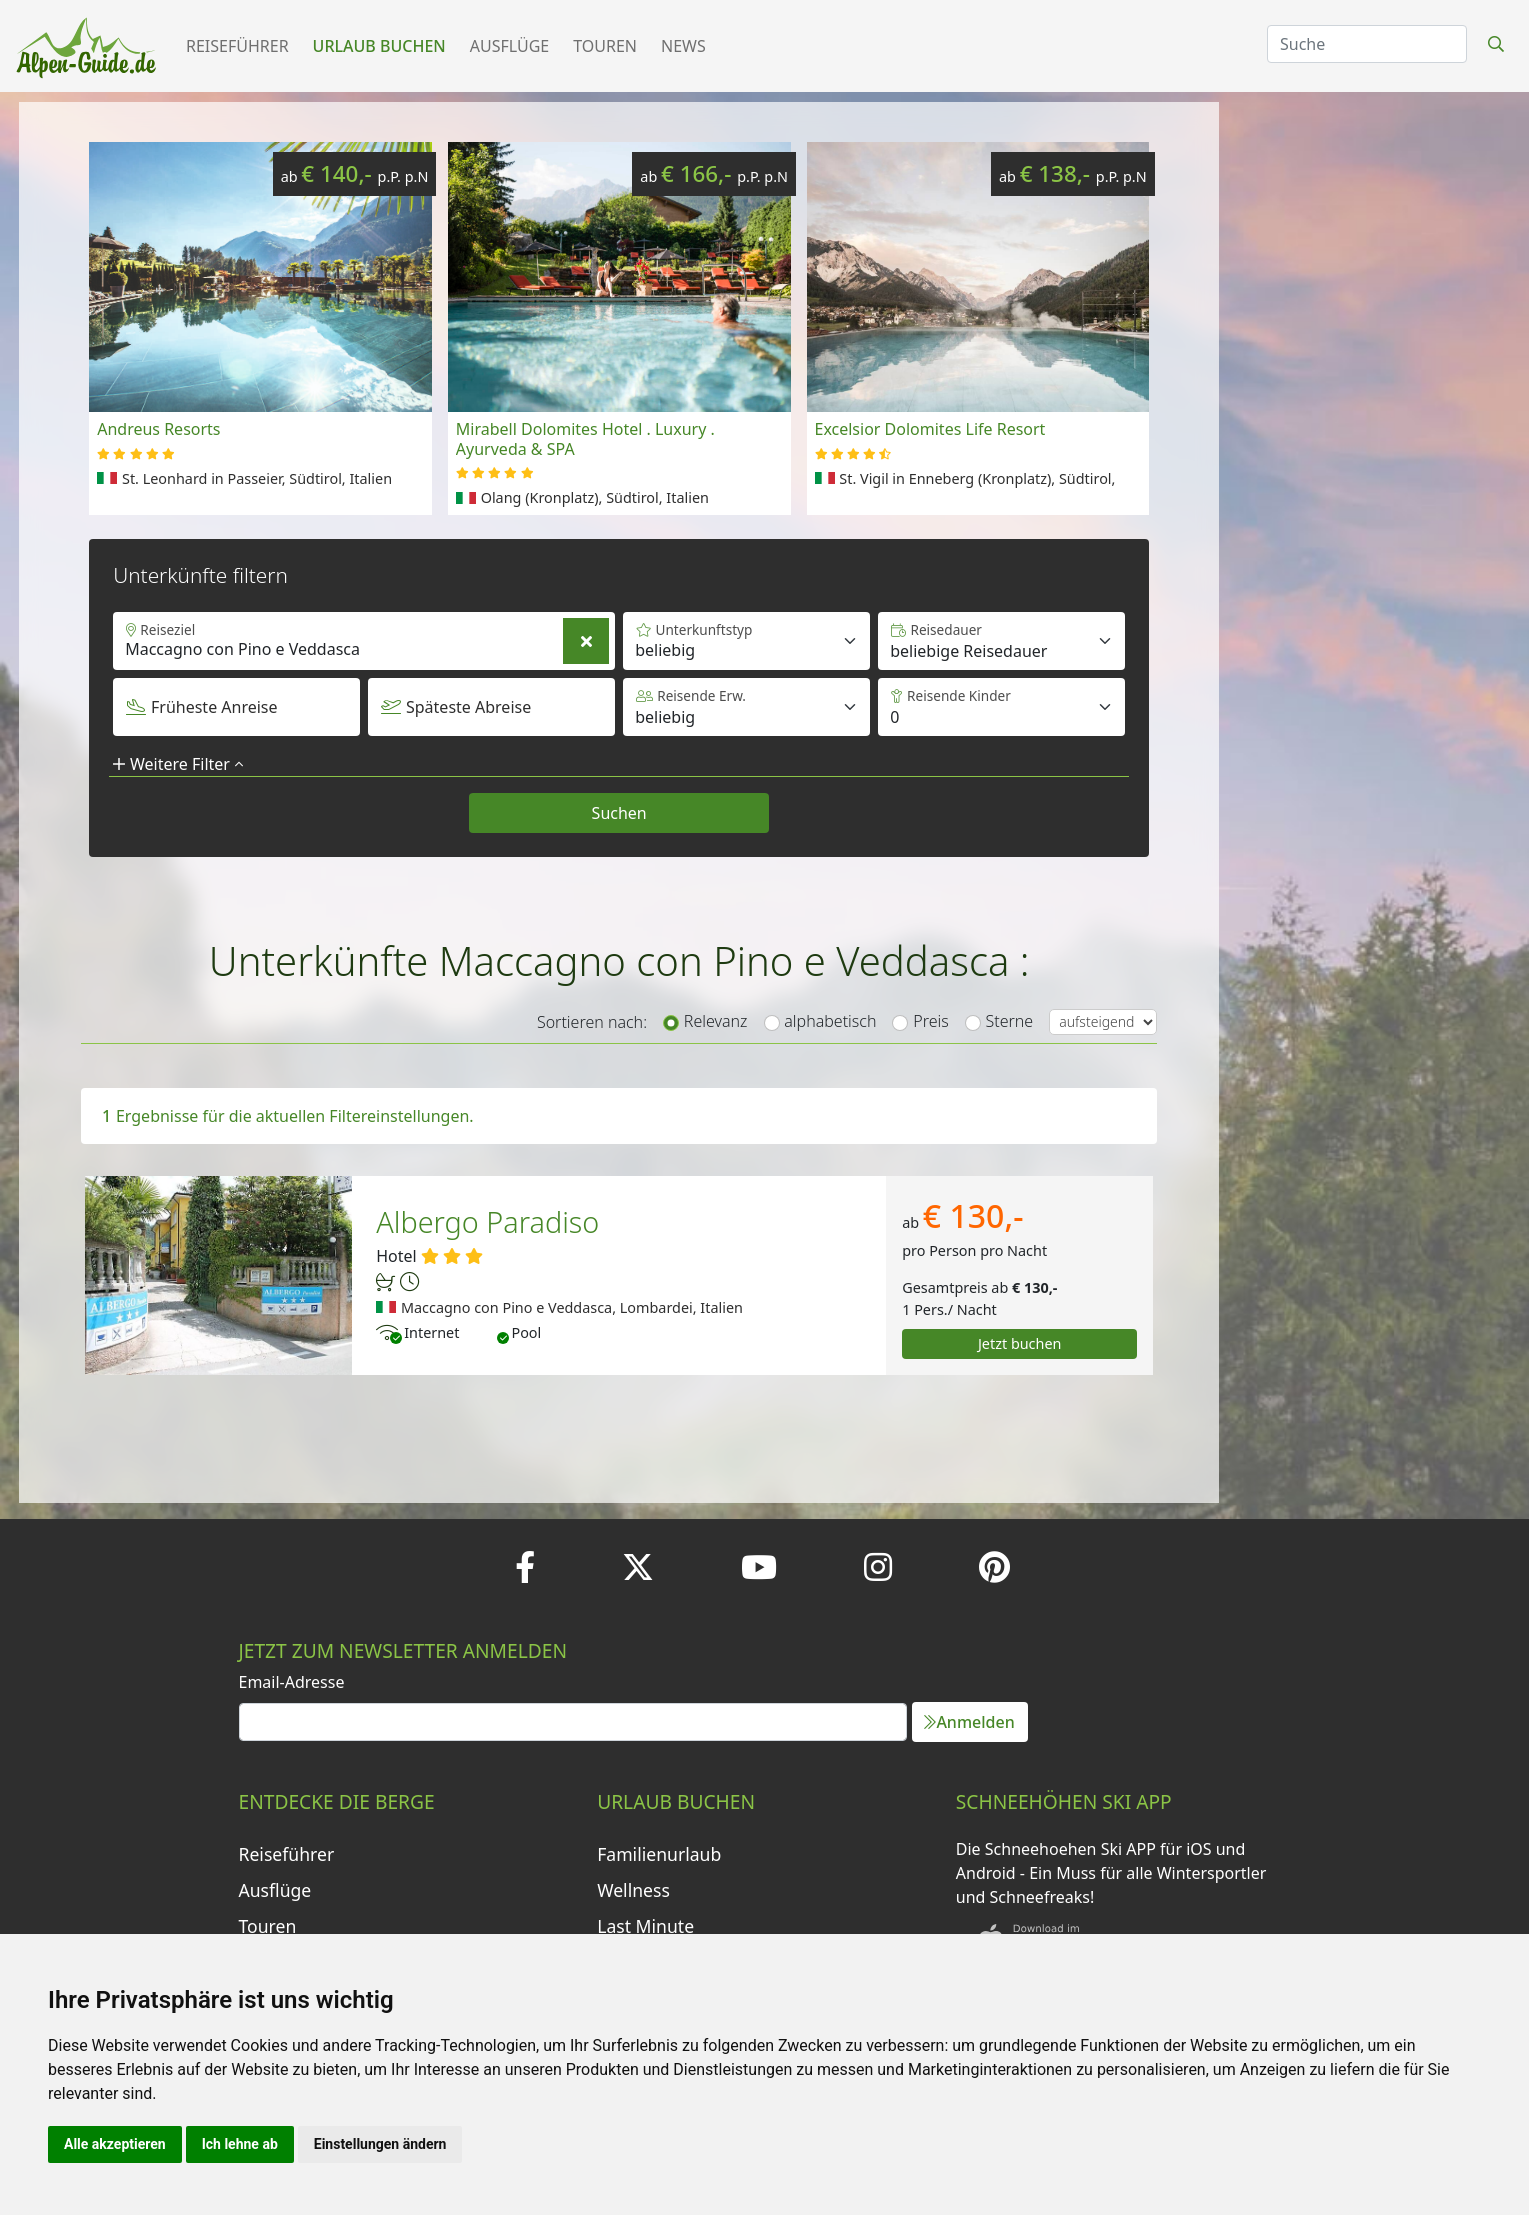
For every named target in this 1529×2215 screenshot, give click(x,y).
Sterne (1010, 1021)
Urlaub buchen (379, 46)
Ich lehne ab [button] (240, 2144)
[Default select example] (1001, 641)
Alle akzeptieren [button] (115, 2144)
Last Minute (645, 1926)
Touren (605, 46)
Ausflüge (509, 46)
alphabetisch (830, 1021)
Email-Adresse (292, 1682)
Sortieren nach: (592, 1022)
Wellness (633, 1890)
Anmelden (969, 1722)
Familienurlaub (659, 1854)
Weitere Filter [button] (178, 764)
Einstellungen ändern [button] (380, 2144)
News (683, 46)
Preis (930, 1021)
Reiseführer (237, 46)
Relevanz (716, 1021)
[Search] (1367, 44)
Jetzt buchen (1020, 1343)
